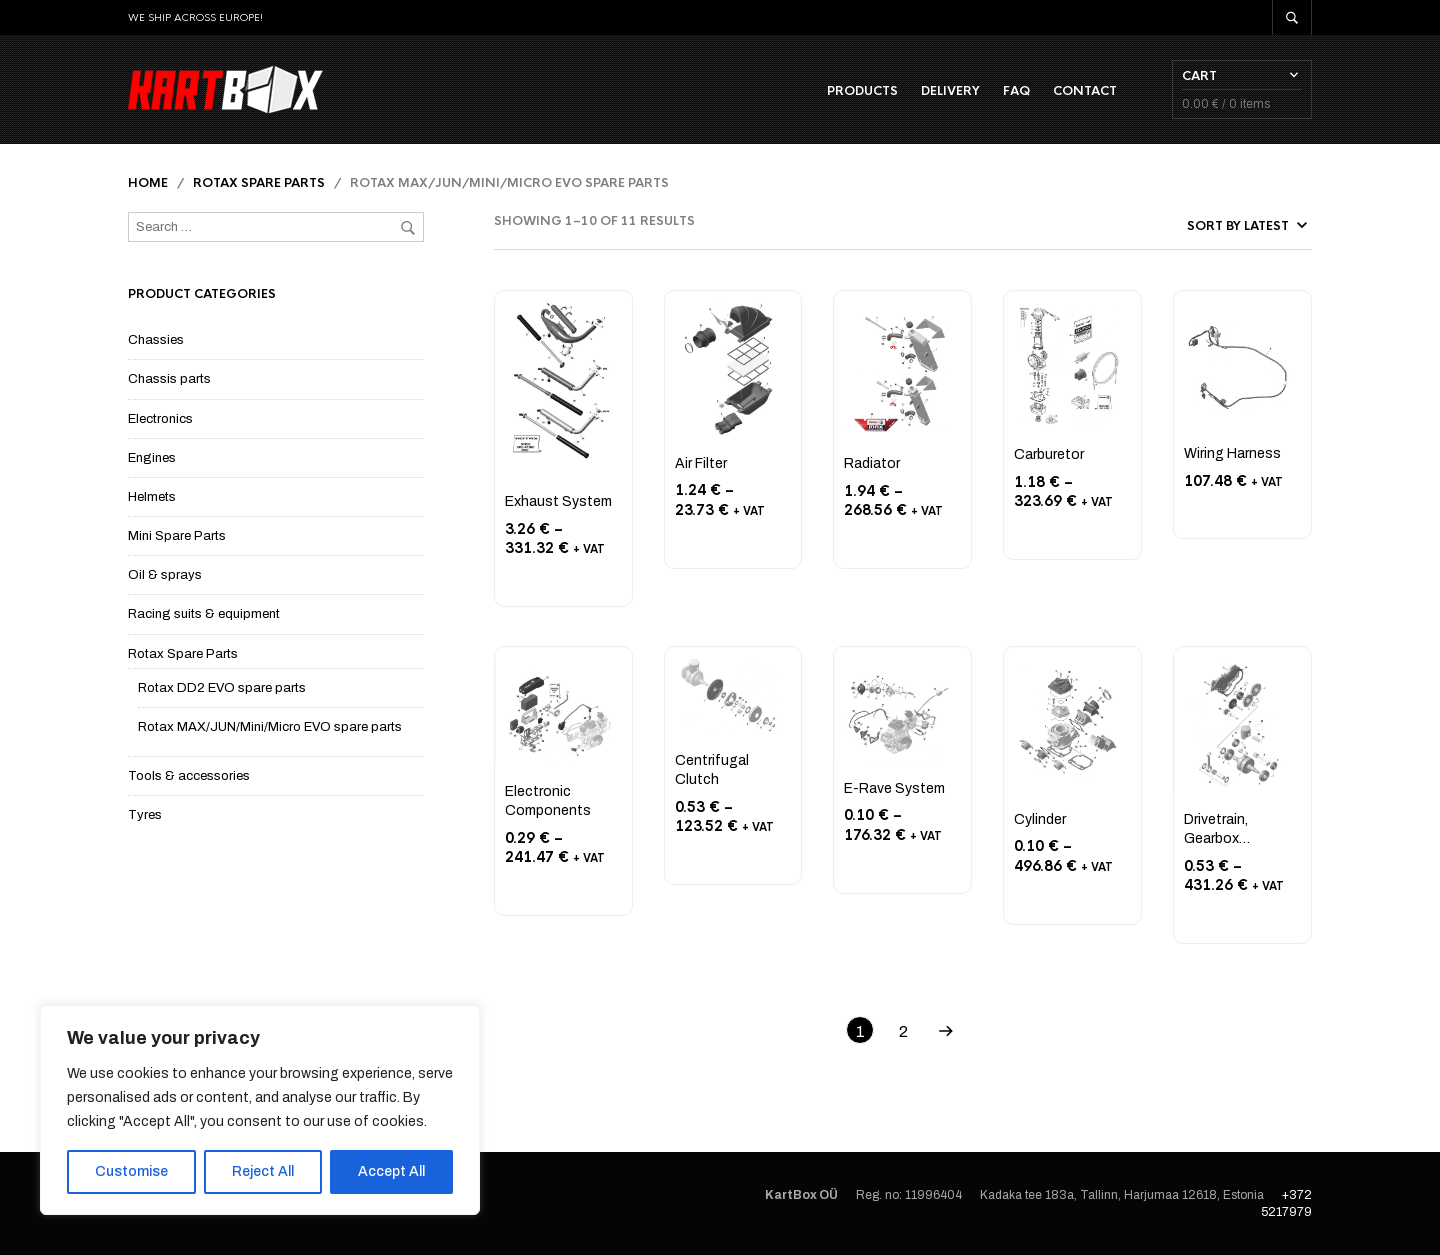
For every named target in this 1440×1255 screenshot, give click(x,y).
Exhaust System (558, 501)
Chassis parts (169, 379)
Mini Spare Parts (177, 536)
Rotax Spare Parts (259, 183)
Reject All (263, 1171)
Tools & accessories (189, 776)
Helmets (152, 497)
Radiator (872, 463)
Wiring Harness (1232, 453)
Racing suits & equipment (204, 614)
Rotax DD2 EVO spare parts (222, 688)
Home (148, 183)
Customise (131, 1171)
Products (862, 91)
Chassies (156, 340)
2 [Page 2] (903, 1031)
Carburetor (1049, 454)
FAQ (1016, 91)
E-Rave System (894, 788)
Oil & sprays (165, 575)
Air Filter (701, 463)
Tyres (145, 815)
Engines (152, 458)
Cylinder (1040, 819)
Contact (1085, 91)
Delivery (950, 91)
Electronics (160, 419)
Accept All (391, 1171)
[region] (260, 1110)
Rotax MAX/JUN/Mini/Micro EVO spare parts (270, 727)
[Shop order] (1201, 226)
